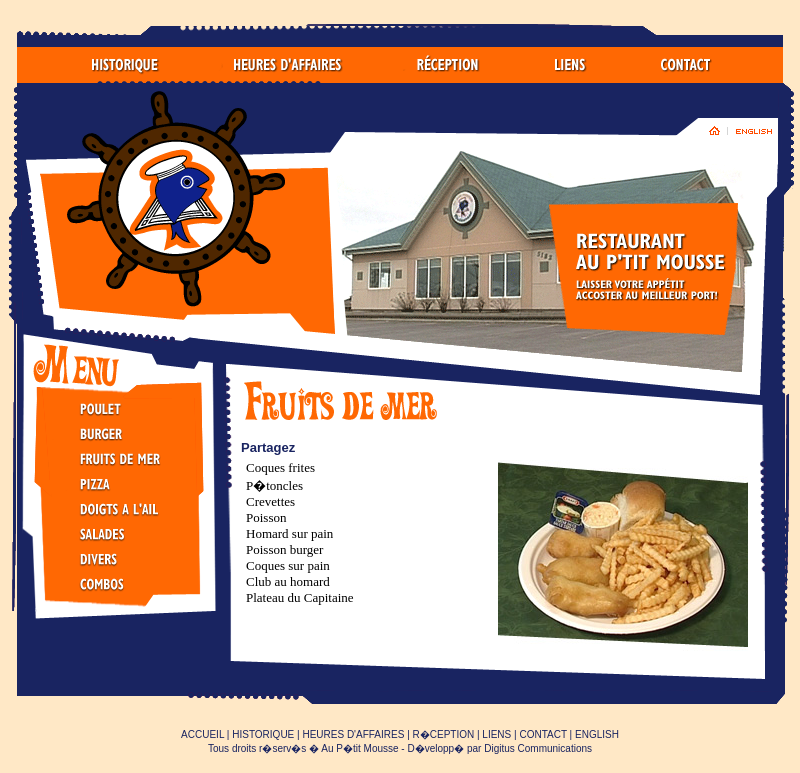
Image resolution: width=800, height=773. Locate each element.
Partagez (268, 447)
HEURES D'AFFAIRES (353, 734)
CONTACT (542, 734)
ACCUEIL (202, 734)
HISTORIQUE (263, 734)
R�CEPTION (444, 734)
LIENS (496, 734)
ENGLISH (597, 734)
